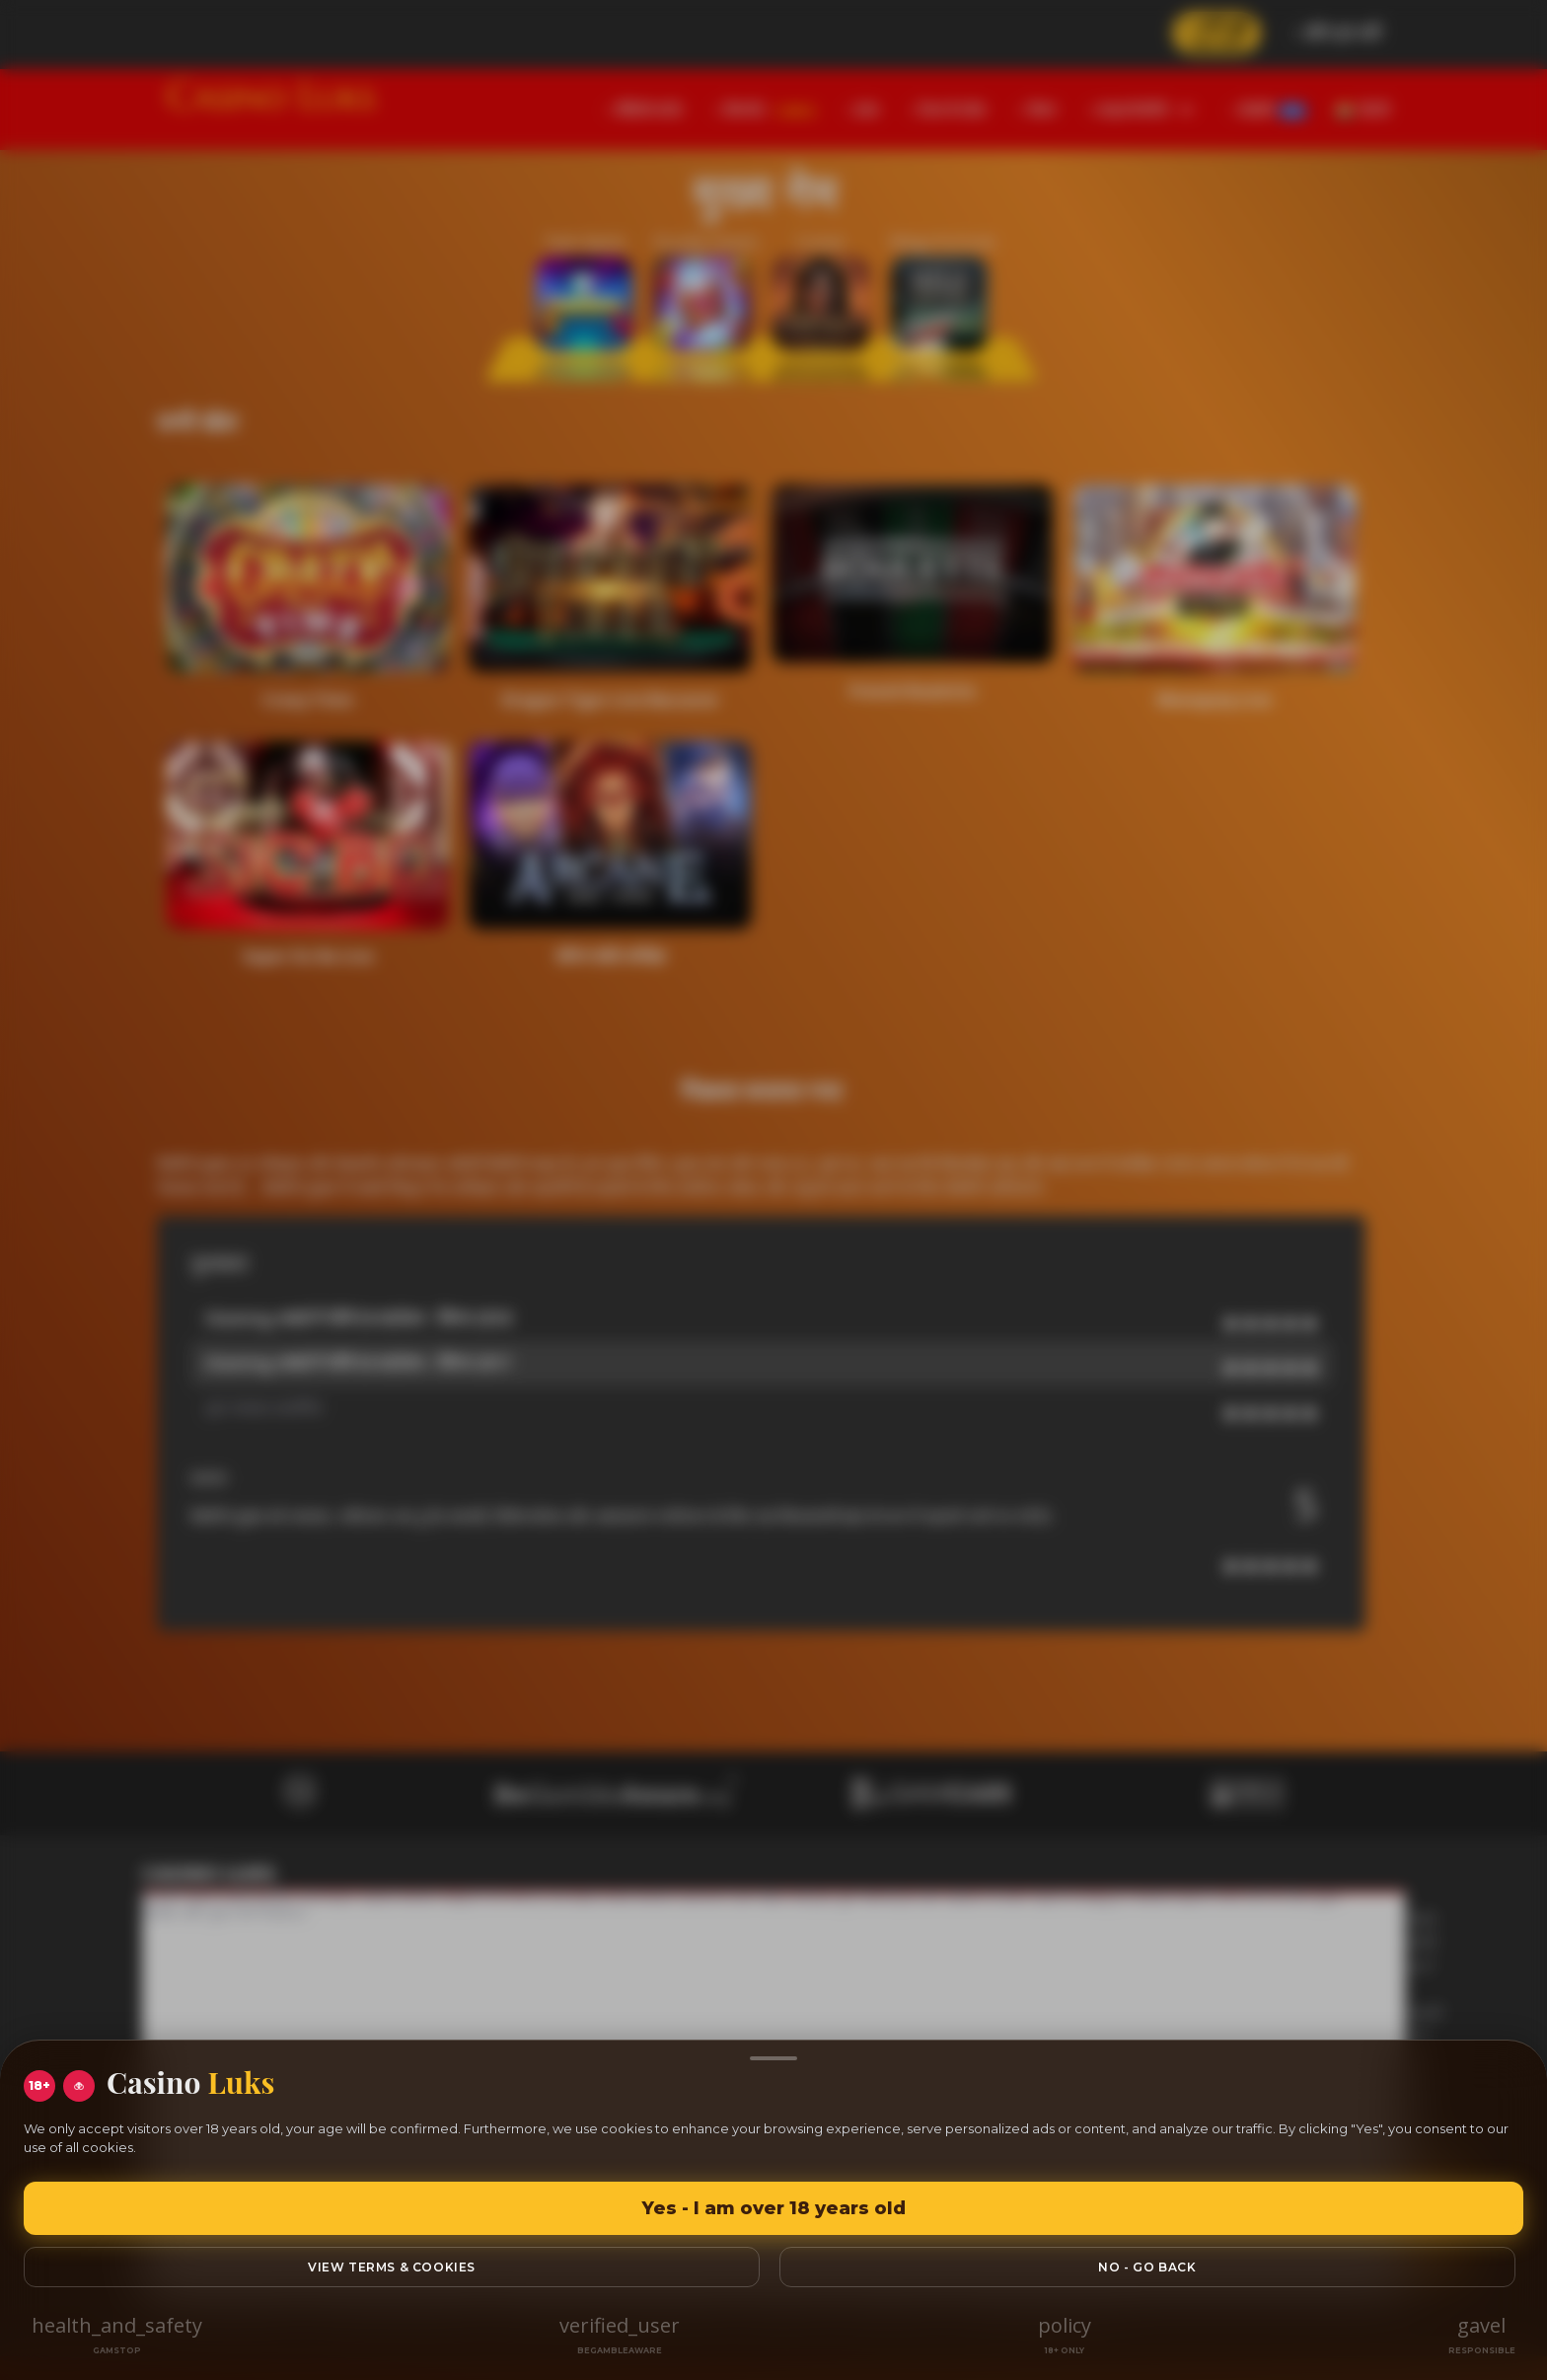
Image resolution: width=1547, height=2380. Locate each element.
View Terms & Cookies (392, 2267)
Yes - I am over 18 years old (774, 2208)
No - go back (1147, 2267)
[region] (773, 1190)
